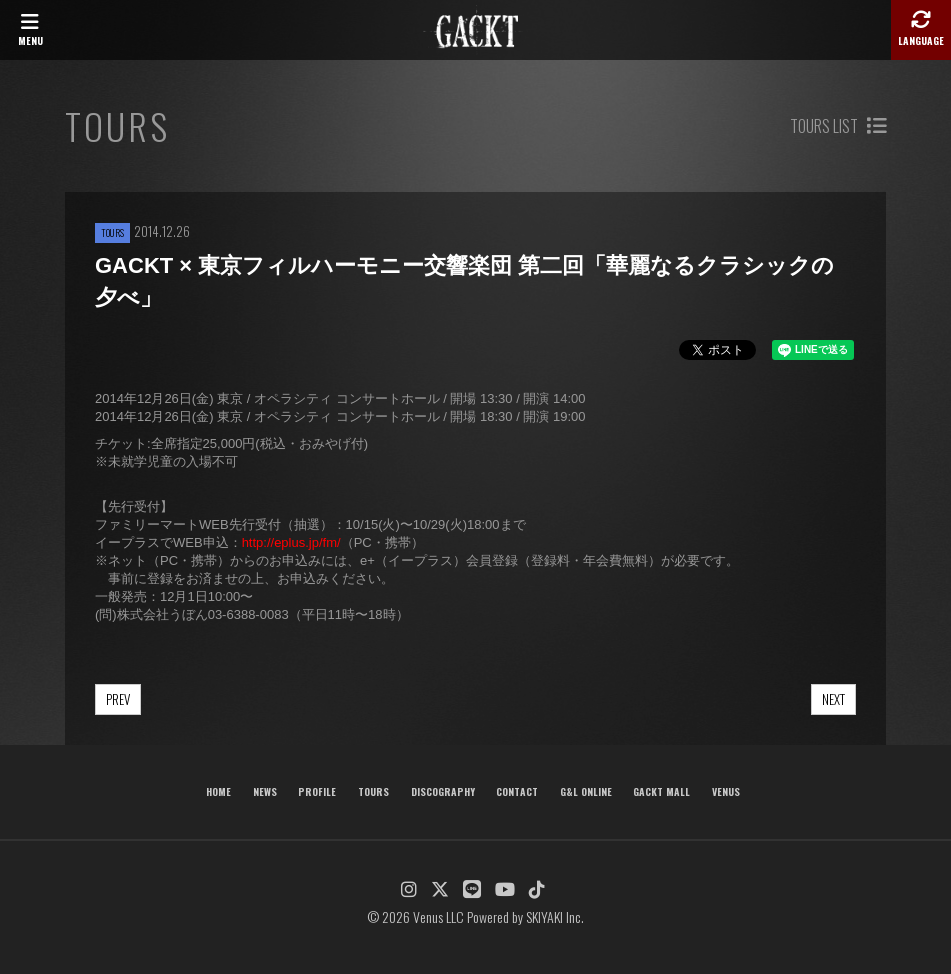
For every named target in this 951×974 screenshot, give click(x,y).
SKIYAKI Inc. (555, 916)
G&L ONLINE (586, 791)
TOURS (373, 791)
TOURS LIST (838, 126)
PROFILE (317, 791)
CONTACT (517, 791)
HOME (218, 791)
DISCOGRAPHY (443, 791)
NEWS (265, 791)
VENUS (726, 791)
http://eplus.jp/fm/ (291, 542)
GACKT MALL (661, 791)
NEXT (833, 699)
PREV (118, 699)
